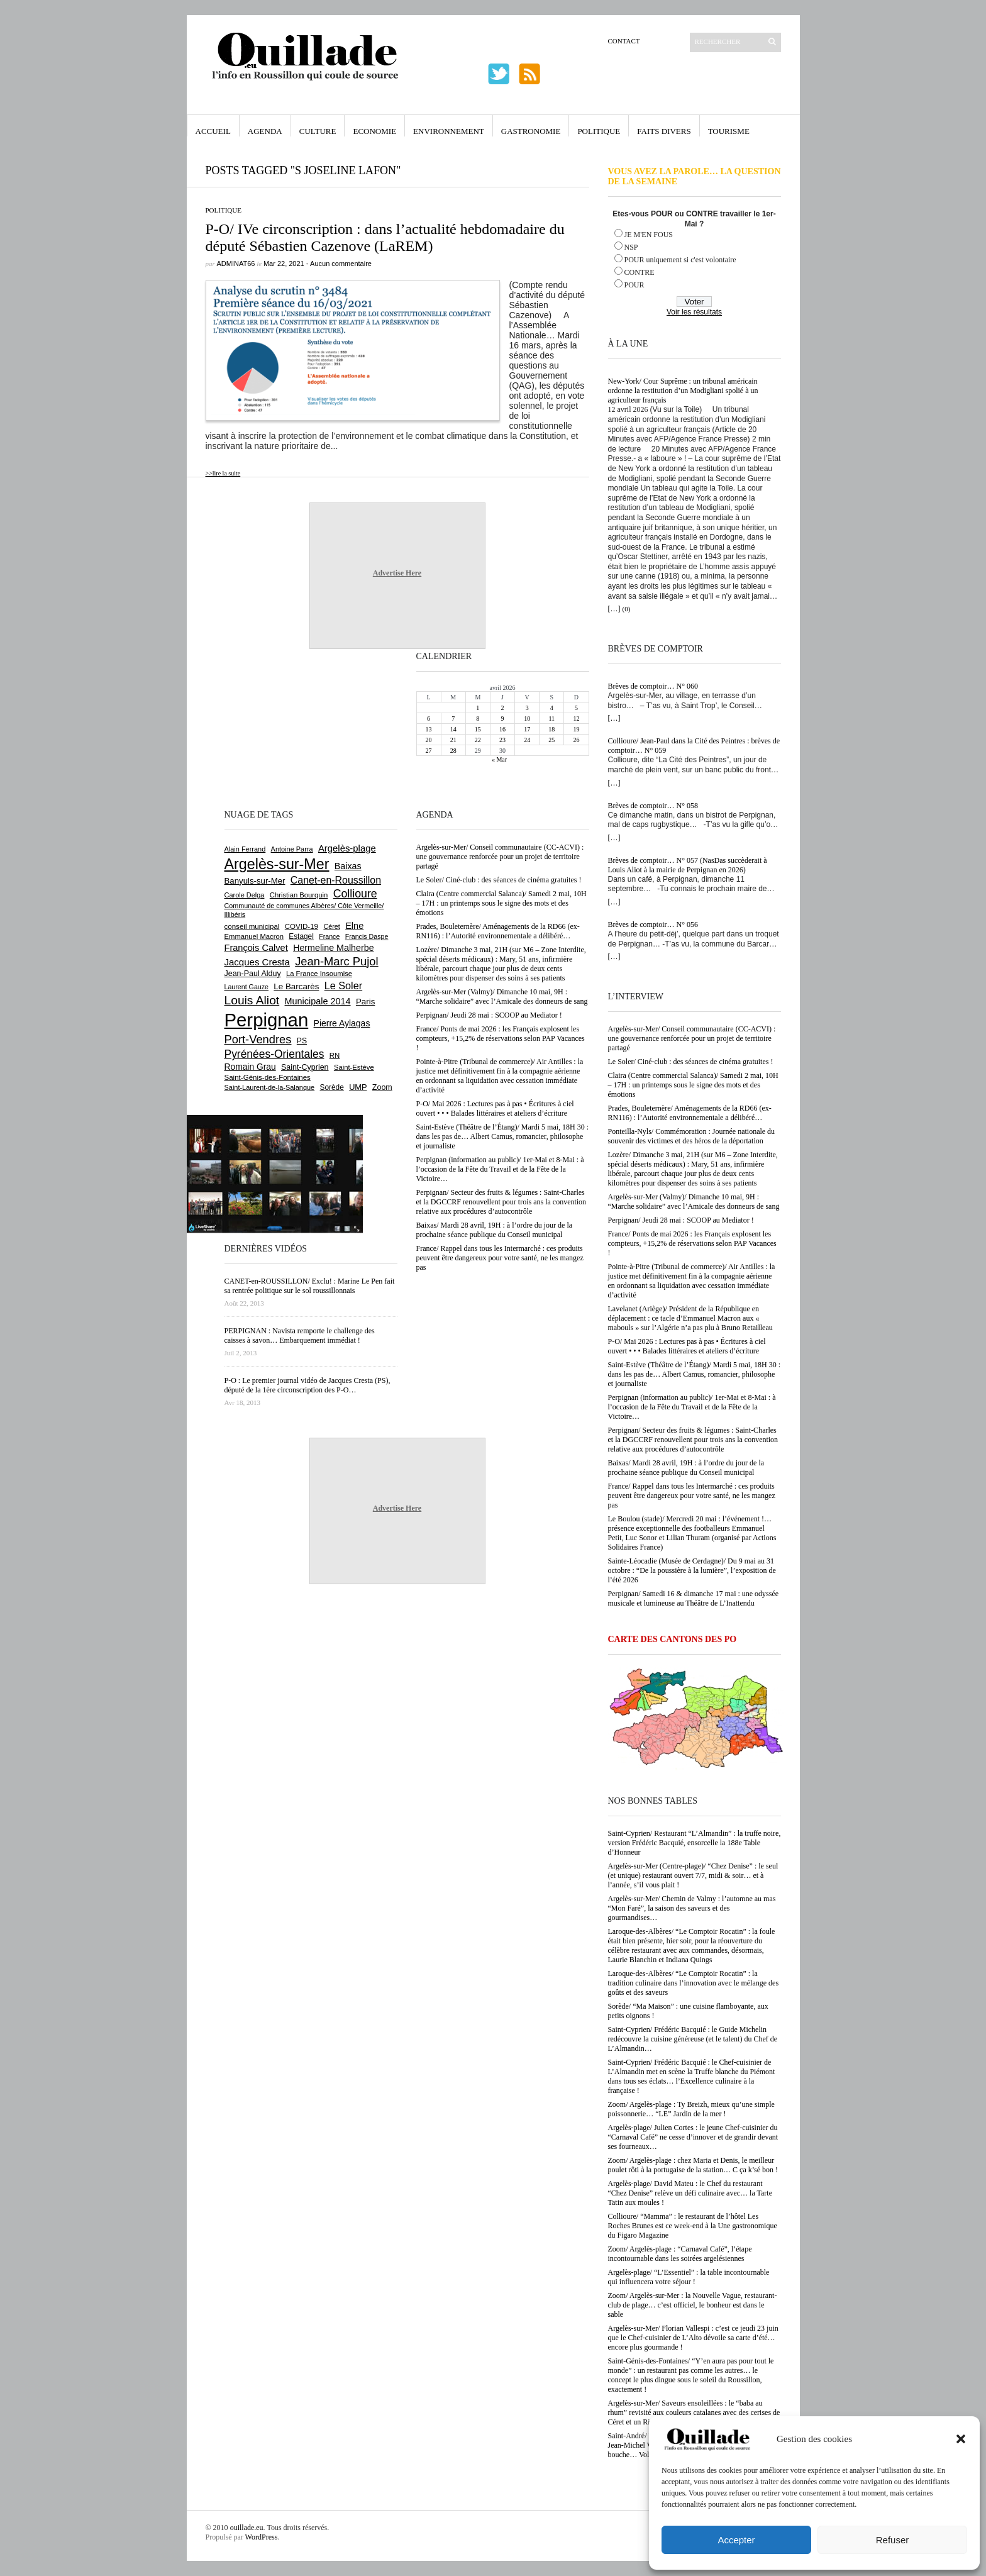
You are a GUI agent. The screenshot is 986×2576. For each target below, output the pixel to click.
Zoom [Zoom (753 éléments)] (382, 1087)
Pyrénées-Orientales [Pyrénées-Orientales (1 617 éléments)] (274, 1054)
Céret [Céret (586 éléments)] (331, 926)
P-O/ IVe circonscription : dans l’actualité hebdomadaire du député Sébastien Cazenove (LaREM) (385, 237)
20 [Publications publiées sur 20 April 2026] (429, 739)
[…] (614, 608)
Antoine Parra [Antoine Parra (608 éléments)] (292, 849)
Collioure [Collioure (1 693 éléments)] (355, 893)
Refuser (892, 2539)
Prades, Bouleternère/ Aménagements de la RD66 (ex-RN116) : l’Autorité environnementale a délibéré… (690, 1113)
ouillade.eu (246, 2527)
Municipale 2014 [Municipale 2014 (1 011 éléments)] (318, 1001)
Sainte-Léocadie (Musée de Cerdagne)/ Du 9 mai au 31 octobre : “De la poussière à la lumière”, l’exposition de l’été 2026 (692, 1570)
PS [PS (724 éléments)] (302, 1040)
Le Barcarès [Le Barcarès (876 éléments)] (296, 986)
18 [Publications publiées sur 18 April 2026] (551, 729)
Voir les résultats (694, 312)
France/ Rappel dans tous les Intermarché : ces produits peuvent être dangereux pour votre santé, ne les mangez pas (691, 1495)
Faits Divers (663, 131)
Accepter (736, 2539)
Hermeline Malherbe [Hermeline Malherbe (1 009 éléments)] (333, 948)
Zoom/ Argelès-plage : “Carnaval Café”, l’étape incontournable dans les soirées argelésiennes (680, 2254)
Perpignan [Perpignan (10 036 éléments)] (266, 1019)
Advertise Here (397, 573)
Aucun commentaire (341, 263)
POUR (634, 284)
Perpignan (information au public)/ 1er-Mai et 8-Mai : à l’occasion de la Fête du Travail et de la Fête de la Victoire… (692, 1407)
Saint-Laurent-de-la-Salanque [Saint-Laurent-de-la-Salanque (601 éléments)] (269, 1087)
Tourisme (729, 131)
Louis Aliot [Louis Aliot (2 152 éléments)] (252, 1000)
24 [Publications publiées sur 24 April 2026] (527, 739)
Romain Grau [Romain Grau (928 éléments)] (250, 1067)
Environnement (448, 131)
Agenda (265, 131)
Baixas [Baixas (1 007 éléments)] (348, 866)
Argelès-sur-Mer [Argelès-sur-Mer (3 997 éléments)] (277, 864)
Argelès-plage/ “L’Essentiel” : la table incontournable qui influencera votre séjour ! (689, 2277)
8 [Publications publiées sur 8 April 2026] (477, 718)
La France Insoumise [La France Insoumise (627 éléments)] (319, 973)
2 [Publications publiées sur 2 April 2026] (502, 707)
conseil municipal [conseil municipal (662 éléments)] (252, 926)
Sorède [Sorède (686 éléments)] (332, 1087)
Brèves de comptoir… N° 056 (653, 924)
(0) (627, 609)
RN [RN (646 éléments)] (335, 1055)
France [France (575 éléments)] (329, 936)
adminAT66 (236, 263)
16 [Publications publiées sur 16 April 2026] (502, 729)
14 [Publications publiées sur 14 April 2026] (453, 729)
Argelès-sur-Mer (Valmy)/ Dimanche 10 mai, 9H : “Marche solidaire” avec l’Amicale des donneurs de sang (694, 1201)
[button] (961, 2439)
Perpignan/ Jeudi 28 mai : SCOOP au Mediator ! (681, 1220)
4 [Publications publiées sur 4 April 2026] (551, 707)
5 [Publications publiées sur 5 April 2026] (576, 707)
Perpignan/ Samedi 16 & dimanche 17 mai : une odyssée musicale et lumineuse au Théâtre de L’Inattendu (693, 1598)
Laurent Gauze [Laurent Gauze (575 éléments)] (246, 987)
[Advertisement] (265, 727)
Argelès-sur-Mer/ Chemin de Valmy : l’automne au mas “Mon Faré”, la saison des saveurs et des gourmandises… (692, 1908)
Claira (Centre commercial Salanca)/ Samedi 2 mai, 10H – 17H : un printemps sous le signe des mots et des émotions (693, 1085)
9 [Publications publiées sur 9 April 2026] (502, 718)
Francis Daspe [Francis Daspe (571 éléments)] (367, 936)
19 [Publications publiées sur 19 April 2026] (576, 729)
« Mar (499, 759)
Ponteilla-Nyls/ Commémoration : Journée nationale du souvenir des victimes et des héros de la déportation (691, 1136)
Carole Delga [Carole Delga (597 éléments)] (244, 895)
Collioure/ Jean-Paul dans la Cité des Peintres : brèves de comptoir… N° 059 (694, 745)
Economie (374, 131)
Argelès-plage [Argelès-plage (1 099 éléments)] (347, 848)
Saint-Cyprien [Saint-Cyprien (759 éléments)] (305, 1067)
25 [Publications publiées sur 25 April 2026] (551, 739)
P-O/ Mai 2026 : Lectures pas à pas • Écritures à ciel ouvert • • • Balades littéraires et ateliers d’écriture (687, 1346)
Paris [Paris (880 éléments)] (365, 1001)
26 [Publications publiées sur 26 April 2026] (576, 739)
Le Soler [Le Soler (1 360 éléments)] (343, 985)
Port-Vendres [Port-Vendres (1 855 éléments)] (258, 1039)
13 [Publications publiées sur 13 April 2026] (429, 729)
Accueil (213, 131)
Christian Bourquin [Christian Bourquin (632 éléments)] (299, 895)
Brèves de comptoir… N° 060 (653, 686)
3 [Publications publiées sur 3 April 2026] (527, 707)
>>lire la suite (223, 473)
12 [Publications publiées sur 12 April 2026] (576, 718)
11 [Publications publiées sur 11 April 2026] (551, 718)
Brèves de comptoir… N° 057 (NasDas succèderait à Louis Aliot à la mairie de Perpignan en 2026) (687, 865)
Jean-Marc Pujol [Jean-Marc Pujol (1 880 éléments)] (336, 961)
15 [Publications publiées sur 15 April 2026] (478, 729)
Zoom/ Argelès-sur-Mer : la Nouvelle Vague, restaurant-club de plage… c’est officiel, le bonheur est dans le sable (692, 2305)
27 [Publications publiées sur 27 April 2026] (429, 750)
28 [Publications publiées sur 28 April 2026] (453, 750)
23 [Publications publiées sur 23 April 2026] (502, 739)
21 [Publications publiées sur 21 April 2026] (453, 739)
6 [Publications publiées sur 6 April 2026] (428, 718)
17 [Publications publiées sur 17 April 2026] (527, 729)
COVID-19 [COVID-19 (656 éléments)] (301, 926)
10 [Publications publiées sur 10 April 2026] (527, 718)
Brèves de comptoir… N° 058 (653, 805)
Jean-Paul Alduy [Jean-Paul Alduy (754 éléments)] (252, 973)
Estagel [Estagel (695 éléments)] (301, 936)
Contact (624, 41)
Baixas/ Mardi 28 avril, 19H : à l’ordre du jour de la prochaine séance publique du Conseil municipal (686, 1467)
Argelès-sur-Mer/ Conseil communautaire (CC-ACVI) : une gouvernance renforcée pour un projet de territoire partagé (692, 1038)
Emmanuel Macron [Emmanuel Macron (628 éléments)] (254, 936)
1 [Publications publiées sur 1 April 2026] (477, 707)
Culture (317, 131)
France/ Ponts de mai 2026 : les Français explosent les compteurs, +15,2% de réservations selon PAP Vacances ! (692, 1243)
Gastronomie (531, 131)
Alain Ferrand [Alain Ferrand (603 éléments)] (245, 849)
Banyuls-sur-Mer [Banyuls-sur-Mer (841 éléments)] (254, 881)
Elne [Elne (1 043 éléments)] (354, 926)
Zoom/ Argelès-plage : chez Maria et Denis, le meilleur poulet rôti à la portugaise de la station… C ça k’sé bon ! (693, 2165)
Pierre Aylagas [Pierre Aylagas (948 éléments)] (342, 1023)
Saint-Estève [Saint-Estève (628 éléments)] (354, 1067)
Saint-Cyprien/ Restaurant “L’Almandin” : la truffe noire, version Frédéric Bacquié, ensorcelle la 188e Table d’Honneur (694, 1843)
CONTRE (639, 272)
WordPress (261, 2537)
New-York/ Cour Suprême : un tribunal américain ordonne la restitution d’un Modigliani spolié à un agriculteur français (683, 390)
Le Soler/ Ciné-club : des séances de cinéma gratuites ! (690, 1061)
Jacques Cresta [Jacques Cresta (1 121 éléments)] (257, 962)
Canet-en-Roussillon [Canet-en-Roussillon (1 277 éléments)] (336, 880)
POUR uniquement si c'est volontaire (680, 259)
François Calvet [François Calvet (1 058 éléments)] (256, 948)
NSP (631, 247)
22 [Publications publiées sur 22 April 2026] (478, 739)
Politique (598, 131)
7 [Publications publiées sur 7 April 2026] (453, 718)
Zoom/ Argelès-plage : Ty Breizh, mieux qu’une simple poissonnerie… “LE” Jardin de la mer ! (691, 2109)
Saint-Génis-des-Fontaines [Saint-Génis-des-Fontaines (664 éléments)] (267, 1077)
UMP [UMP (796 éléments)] (358, 1087)
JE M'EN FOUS (648, 234)
